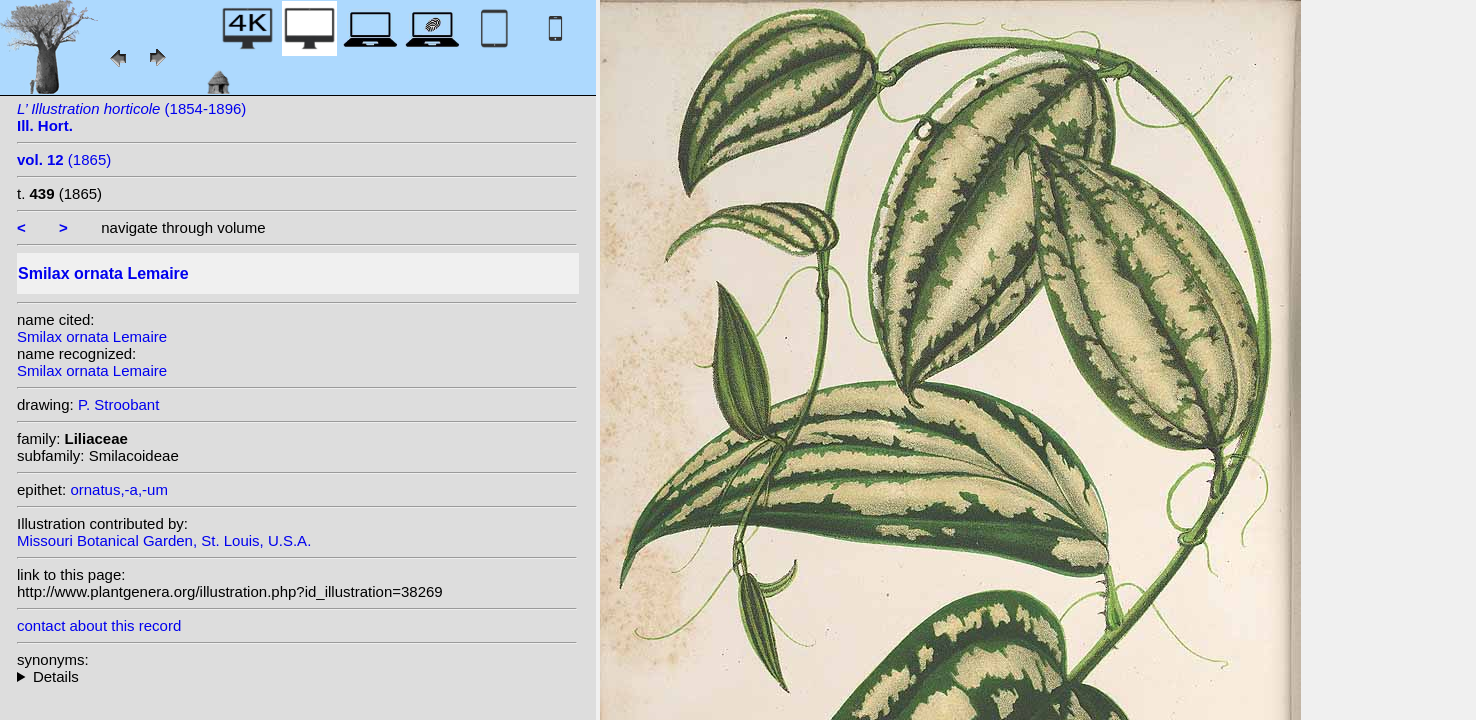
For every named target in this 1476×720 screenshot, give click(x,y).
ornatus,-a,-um (119, 489)
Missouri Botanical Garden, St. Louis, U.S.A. (164, 540)
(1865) (64, 159)
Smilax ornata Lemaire (92, 336)
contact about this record (99, 625)
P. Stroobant (118, 404)
